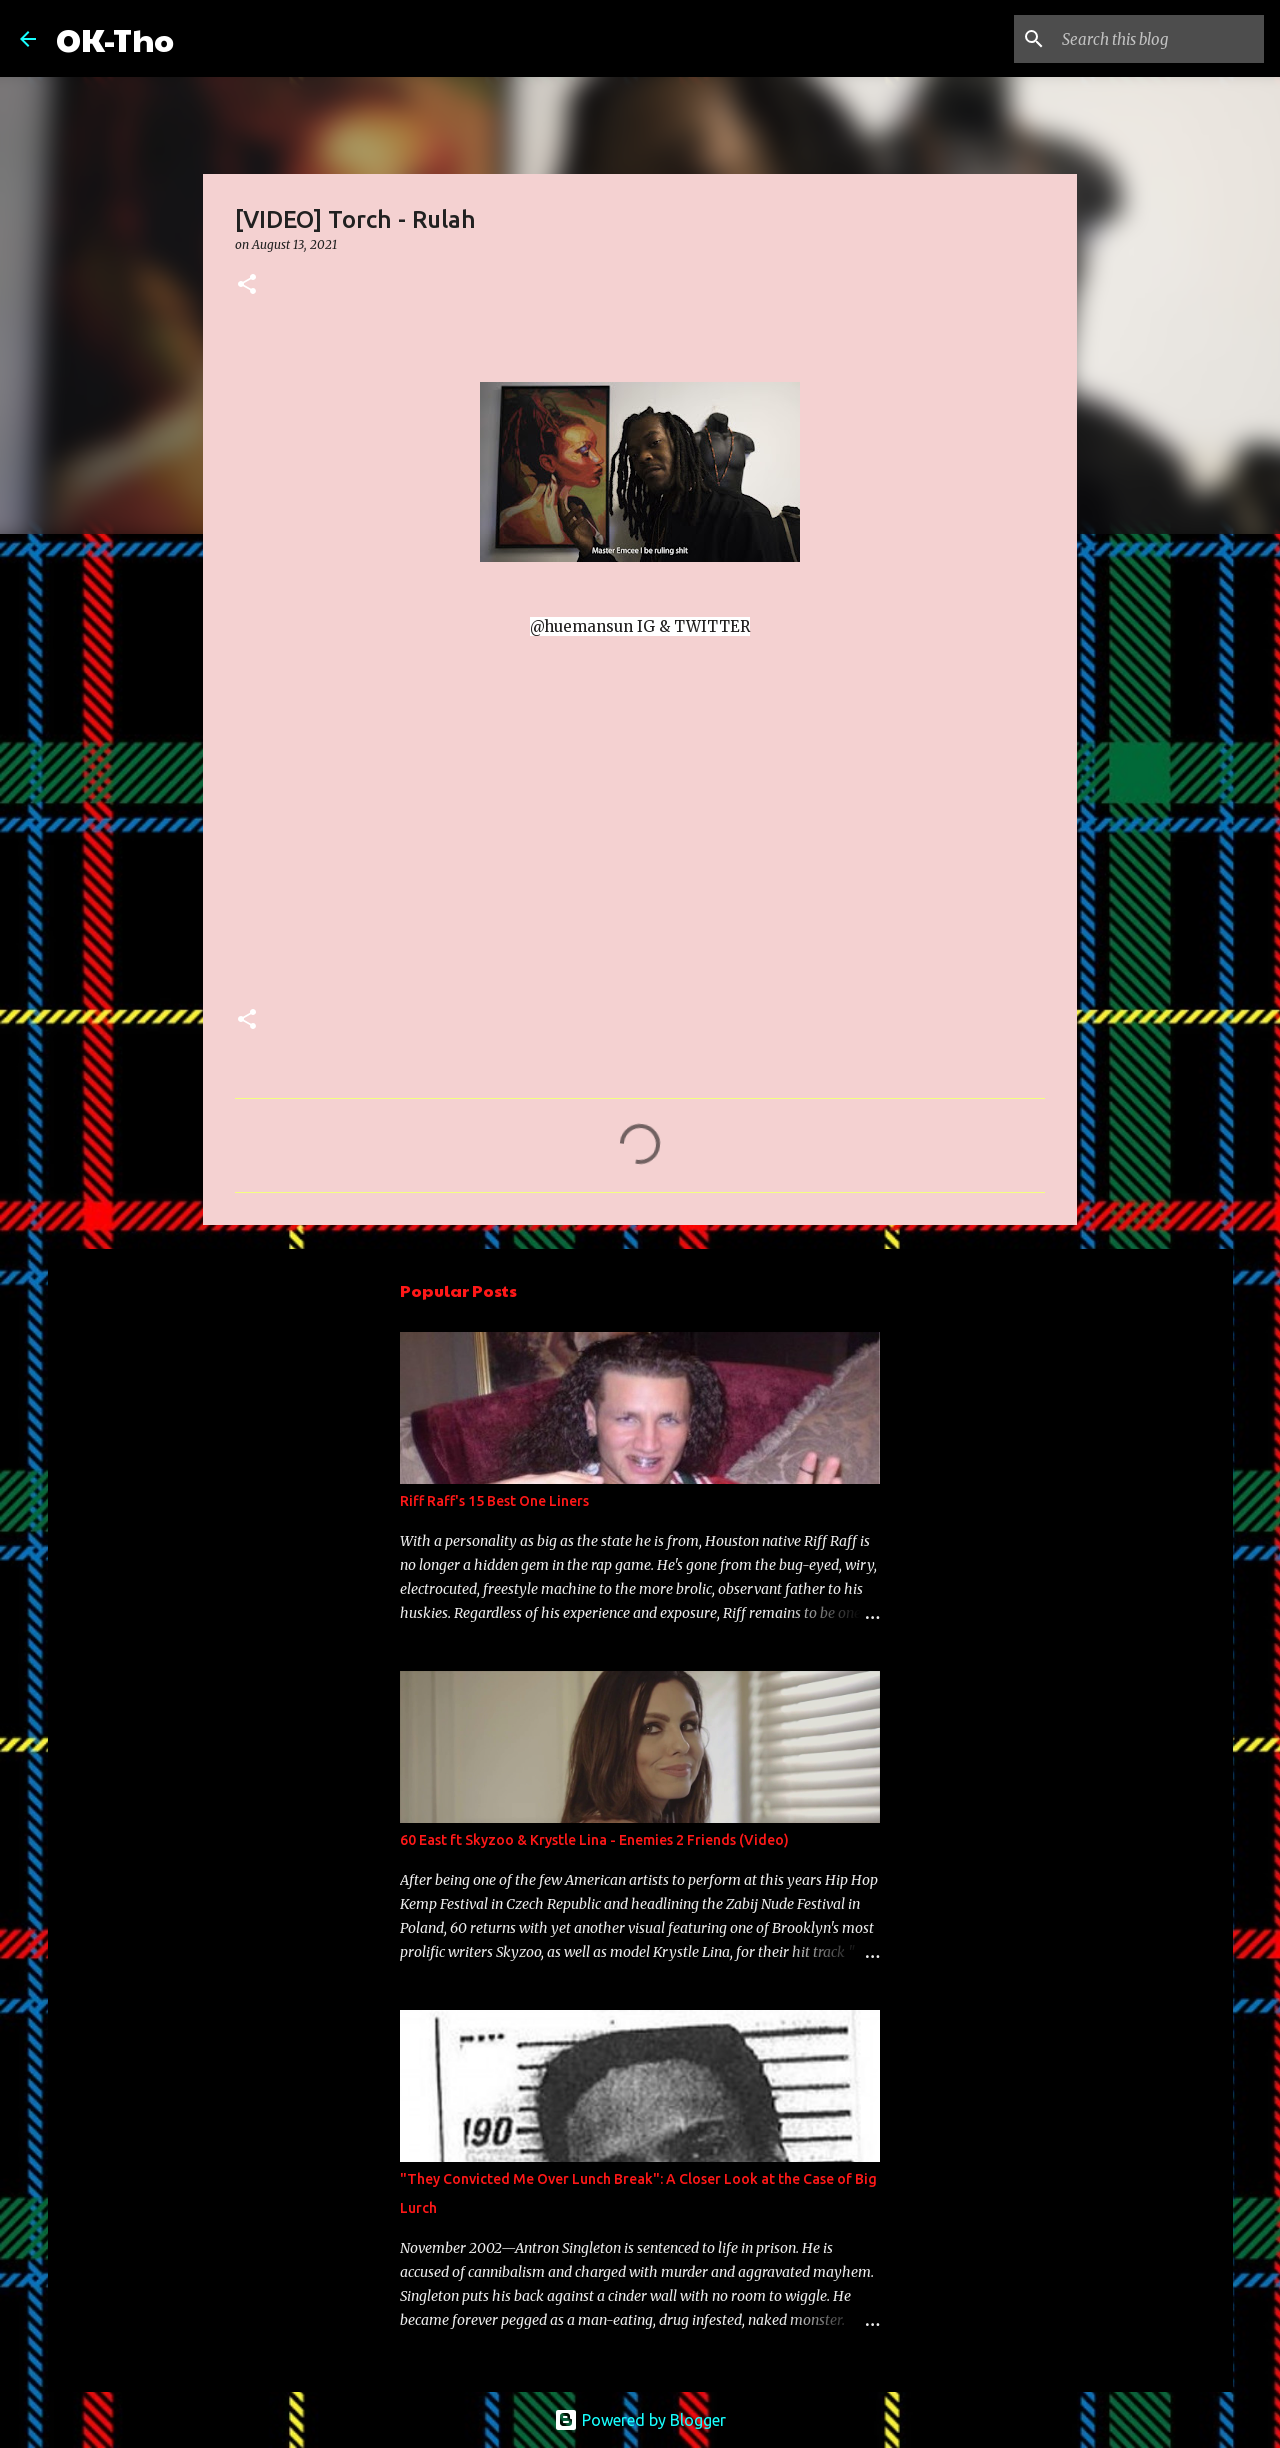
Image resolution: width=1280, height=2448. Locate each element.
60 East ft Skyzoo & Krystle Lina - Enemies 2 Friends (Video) (594, 1840)
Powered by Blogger (640, 2420)
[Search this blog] (1159, 39)
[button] (247, 285)
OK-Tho (115, 38)
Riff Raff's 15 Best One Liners (494, 1501)
